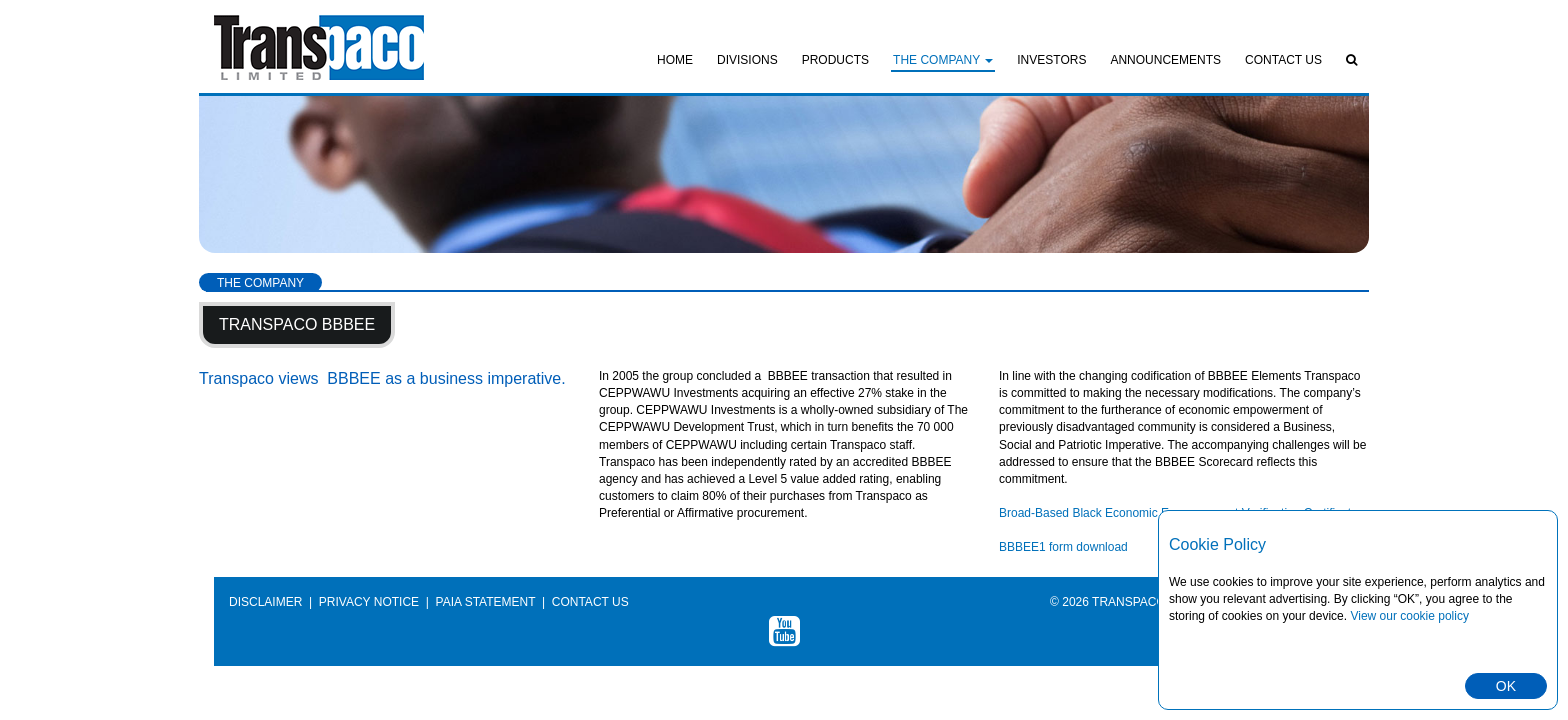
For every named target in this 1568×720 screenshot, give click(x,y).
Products (835, 60)
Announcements (1165, 60)
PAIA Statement (486, 602)
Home (675, 60)
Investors (1051, 60)
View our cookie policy (1409, 616)
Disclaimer (265, 602)
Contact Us (1283, 60)
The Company (943, 60)
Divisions (747, 60)
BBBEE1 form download (1063, 547)
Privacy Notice (369, 602)
